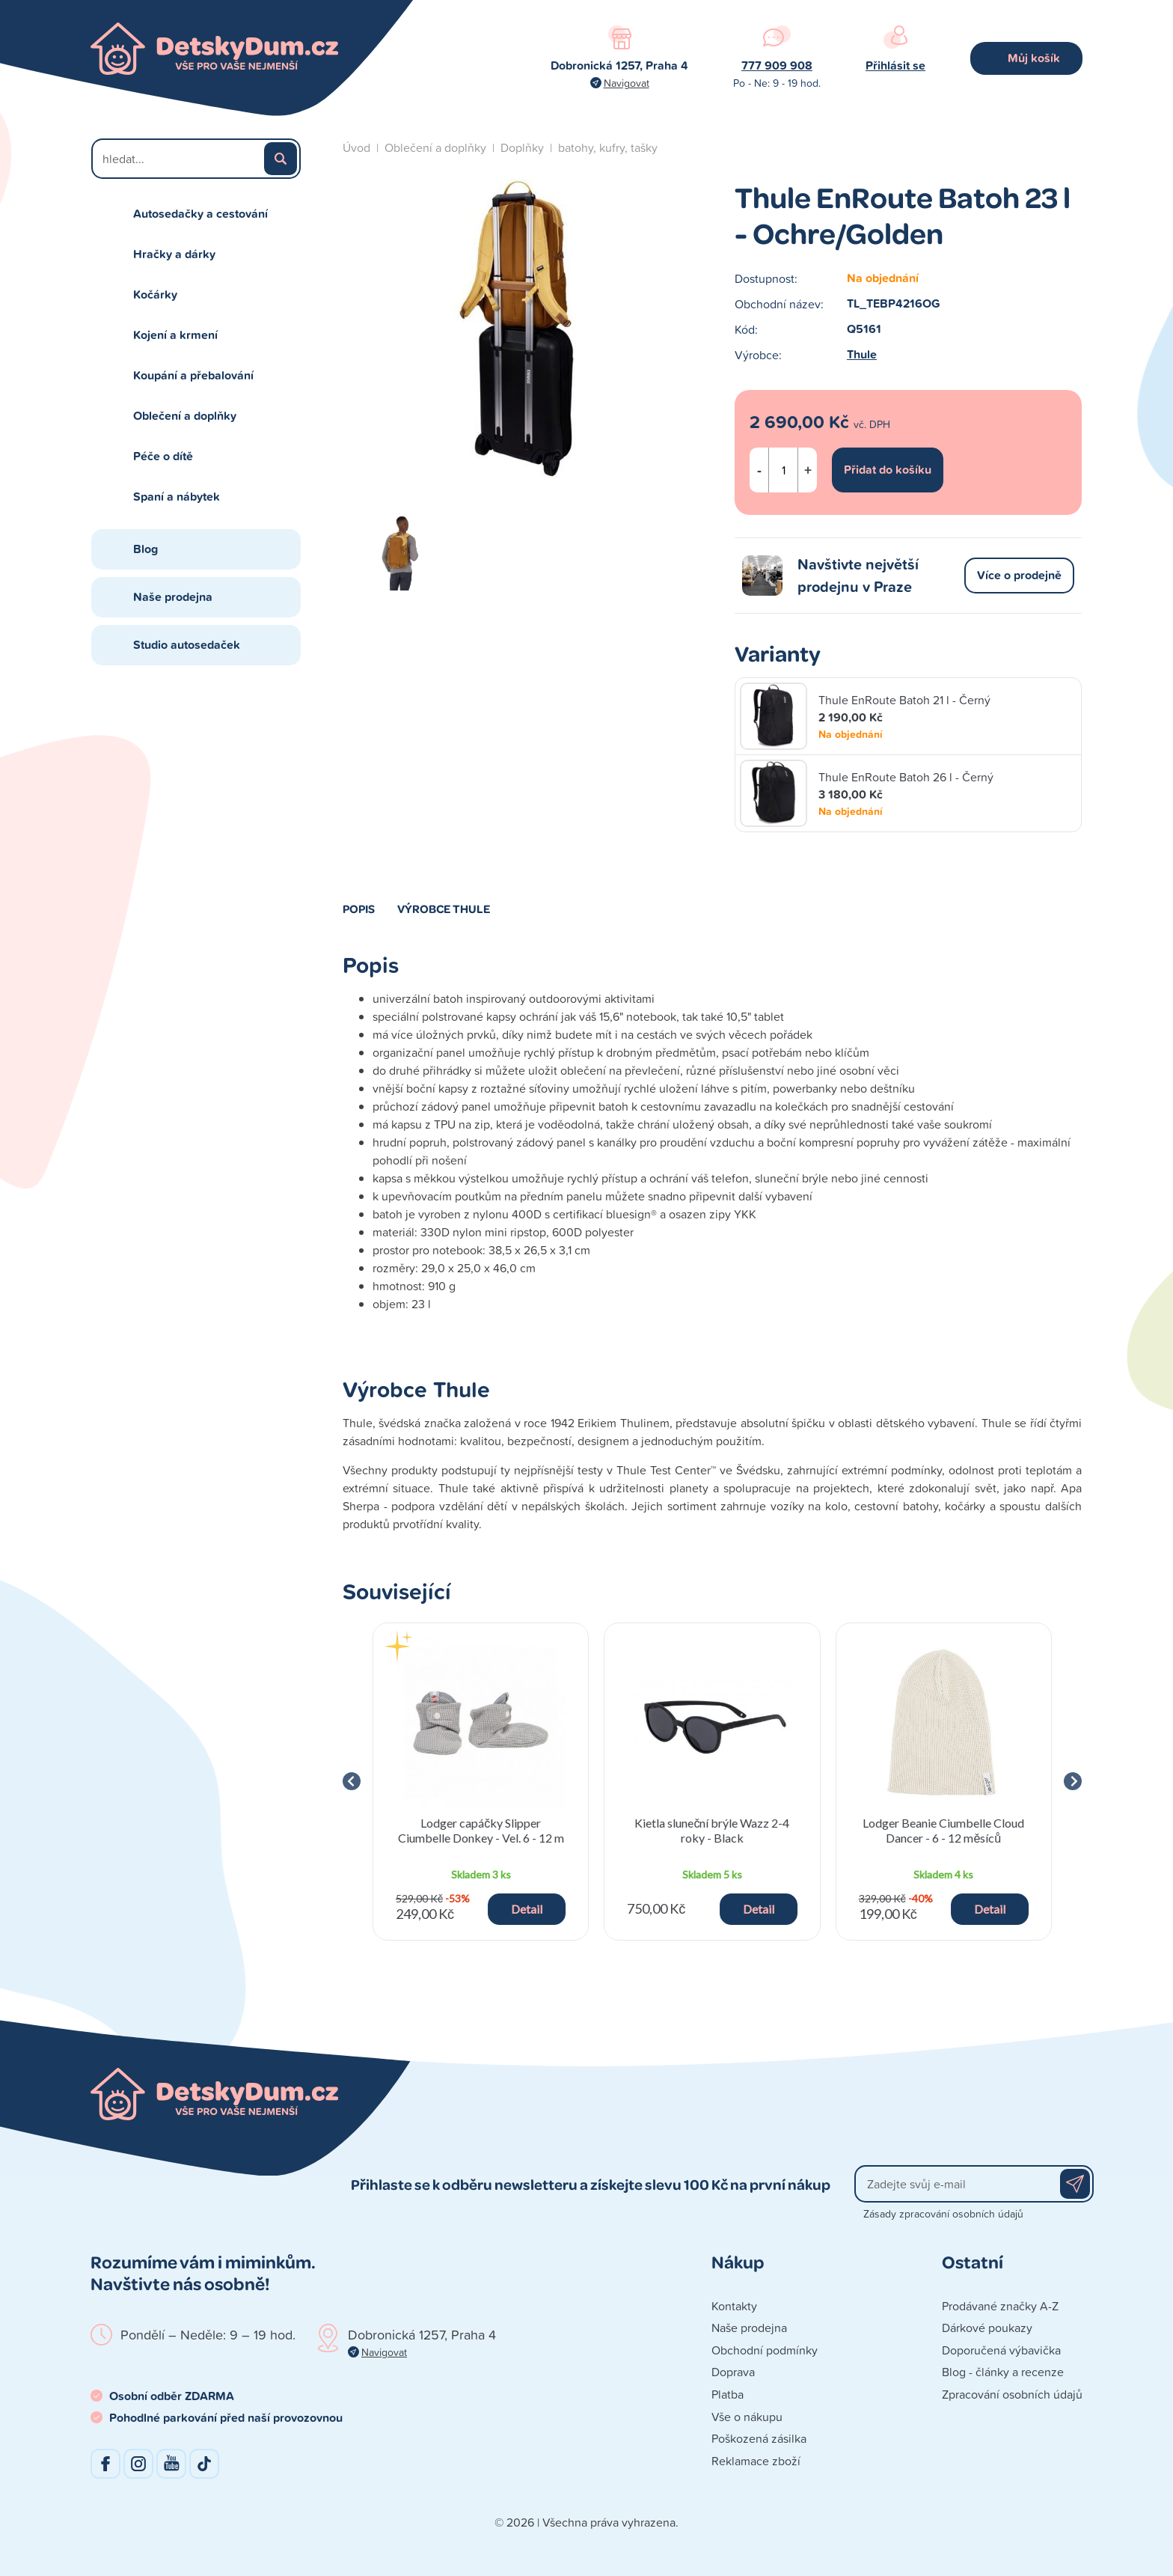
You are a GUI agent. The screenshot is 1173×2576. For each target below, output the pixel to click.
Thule (862, 354)
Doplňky (522, 147)
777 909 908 (776, 65)
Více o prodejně (1019, 575)
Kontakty (734, 2306)
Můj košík (1034, 58)
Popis (359, 908)
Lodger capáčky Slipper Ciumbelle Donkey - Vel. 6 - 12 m (481, 1830)
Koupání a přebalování (193, 375)
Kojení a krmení (175, 335)
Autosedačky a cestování (200, 213)
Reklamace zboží (755, 2461)
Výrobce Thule (444, 908)
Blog (145, 549)
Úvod (356, 147)
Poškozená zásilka (758, 2438)
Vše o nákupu (746, 2416)
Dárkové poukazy (987, 2327)
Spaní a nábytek (176, 496)
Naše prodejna (172, 596)
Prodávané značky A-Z (1000, 2306)
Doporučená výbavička (1001, 2350)
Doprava (733, 2371)
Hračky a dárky (174, 254)
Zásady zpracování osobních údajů (943, 2213)
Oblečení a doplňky (184, 415)
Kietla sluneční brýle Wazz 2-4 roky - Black (711, 1830)
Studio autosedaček (186, 644)
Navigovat (626, 83)
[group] (480, 1781)
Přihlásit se (895, 65)
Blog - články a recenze (1003, 2371)
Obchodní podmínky (764, 2350)
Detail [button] (526, 1909)
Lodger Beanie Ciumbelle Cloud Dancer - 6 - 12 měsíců (943, 1830)
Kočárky (155, 294)
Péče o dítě (163, 456)
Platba (727, 2394)
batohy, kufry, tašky (608, 147)
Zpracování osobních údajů (1012, 2394)
